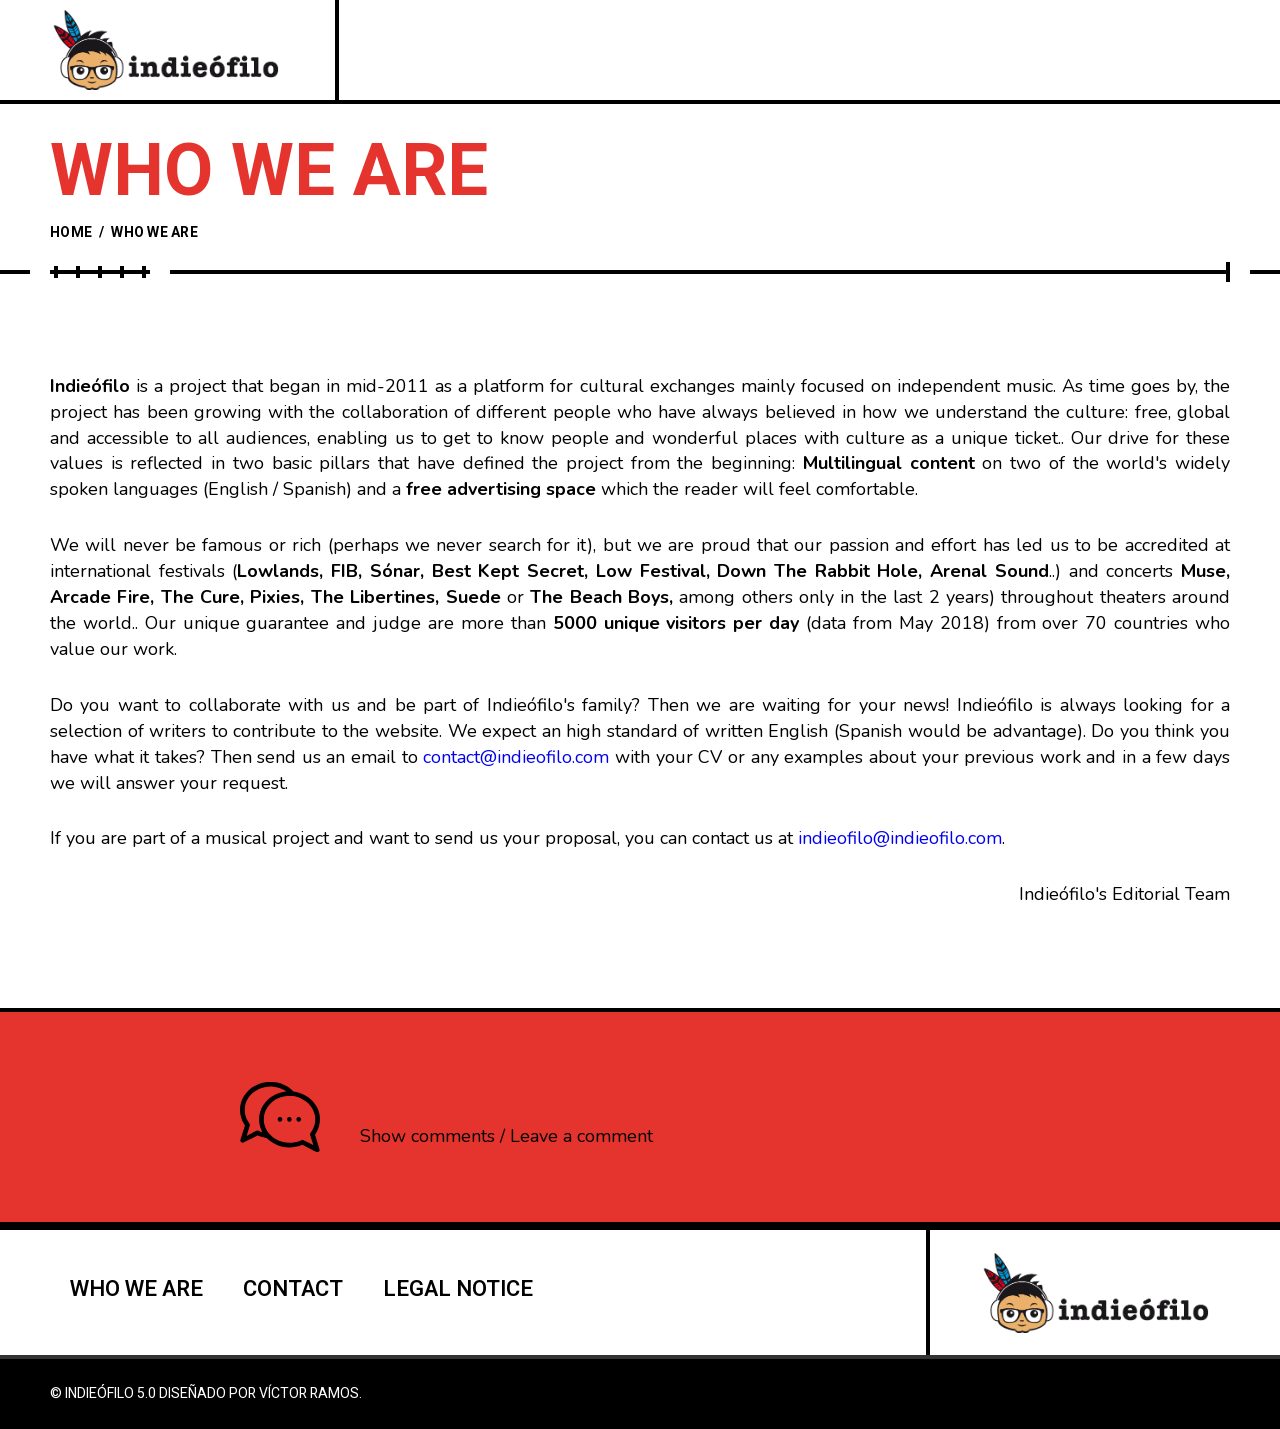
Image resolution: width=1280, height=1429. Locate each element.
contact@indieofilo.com (516, 757)
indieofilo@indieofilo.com (900, 838)
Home (71, 232)
